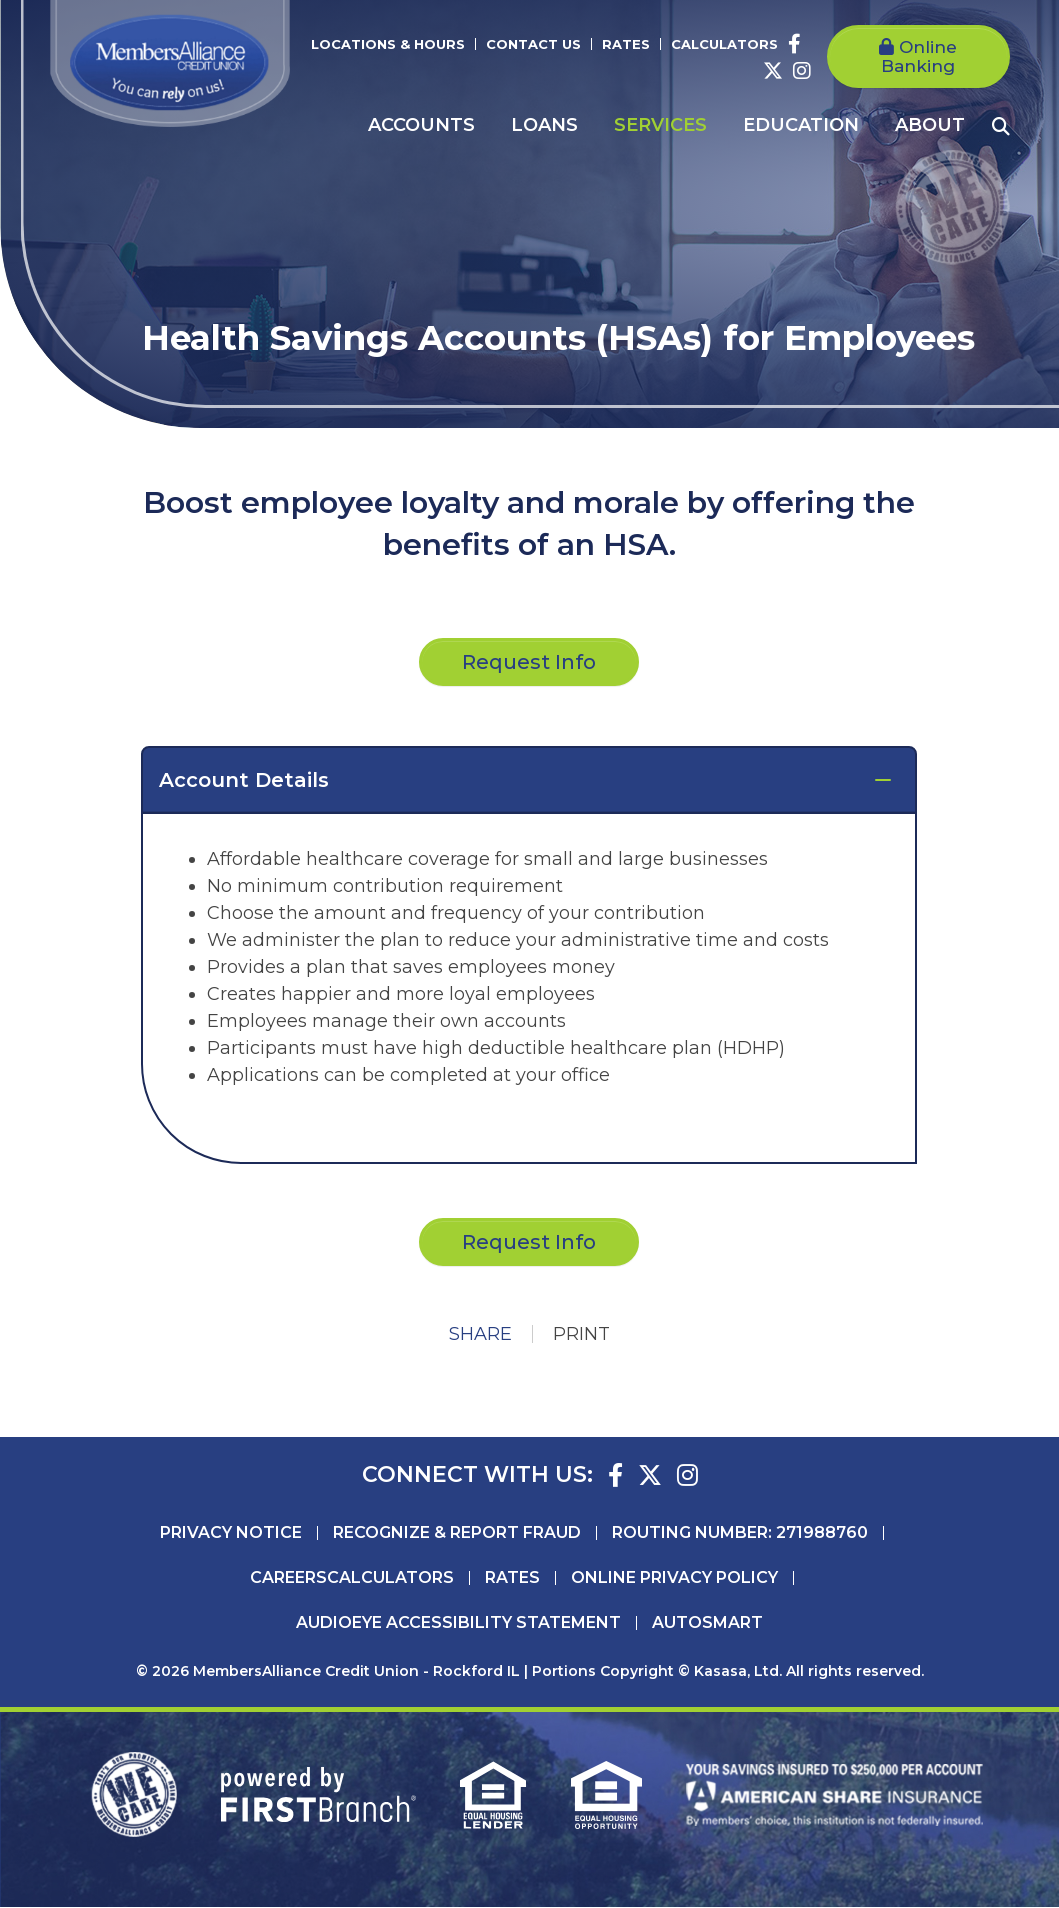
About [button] (930, 125)
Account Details (244, 780)
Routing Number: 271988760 (740, 1534)
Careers (288, 1579)
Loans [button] (544, 125)
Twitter (773, 71)
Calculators (724, 44)
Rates (626, 44)
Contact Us (533, 44)
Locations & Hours (388, 44)
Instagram (802, 71)
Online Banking (919, 56)
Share (480, 1335)
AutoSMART (707, 1624)
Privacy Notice (231, 1534)
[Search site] (1001, 126)
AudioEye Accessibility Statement (458, 1624)
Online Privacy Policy (674, 1579)
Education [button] (801, 125)
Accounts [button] (421, 125)
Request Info (529, 1242)
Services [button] (660, 125)
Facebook (794, 44)
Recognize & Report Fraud (457, 1534)
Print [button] (581, 1335)
